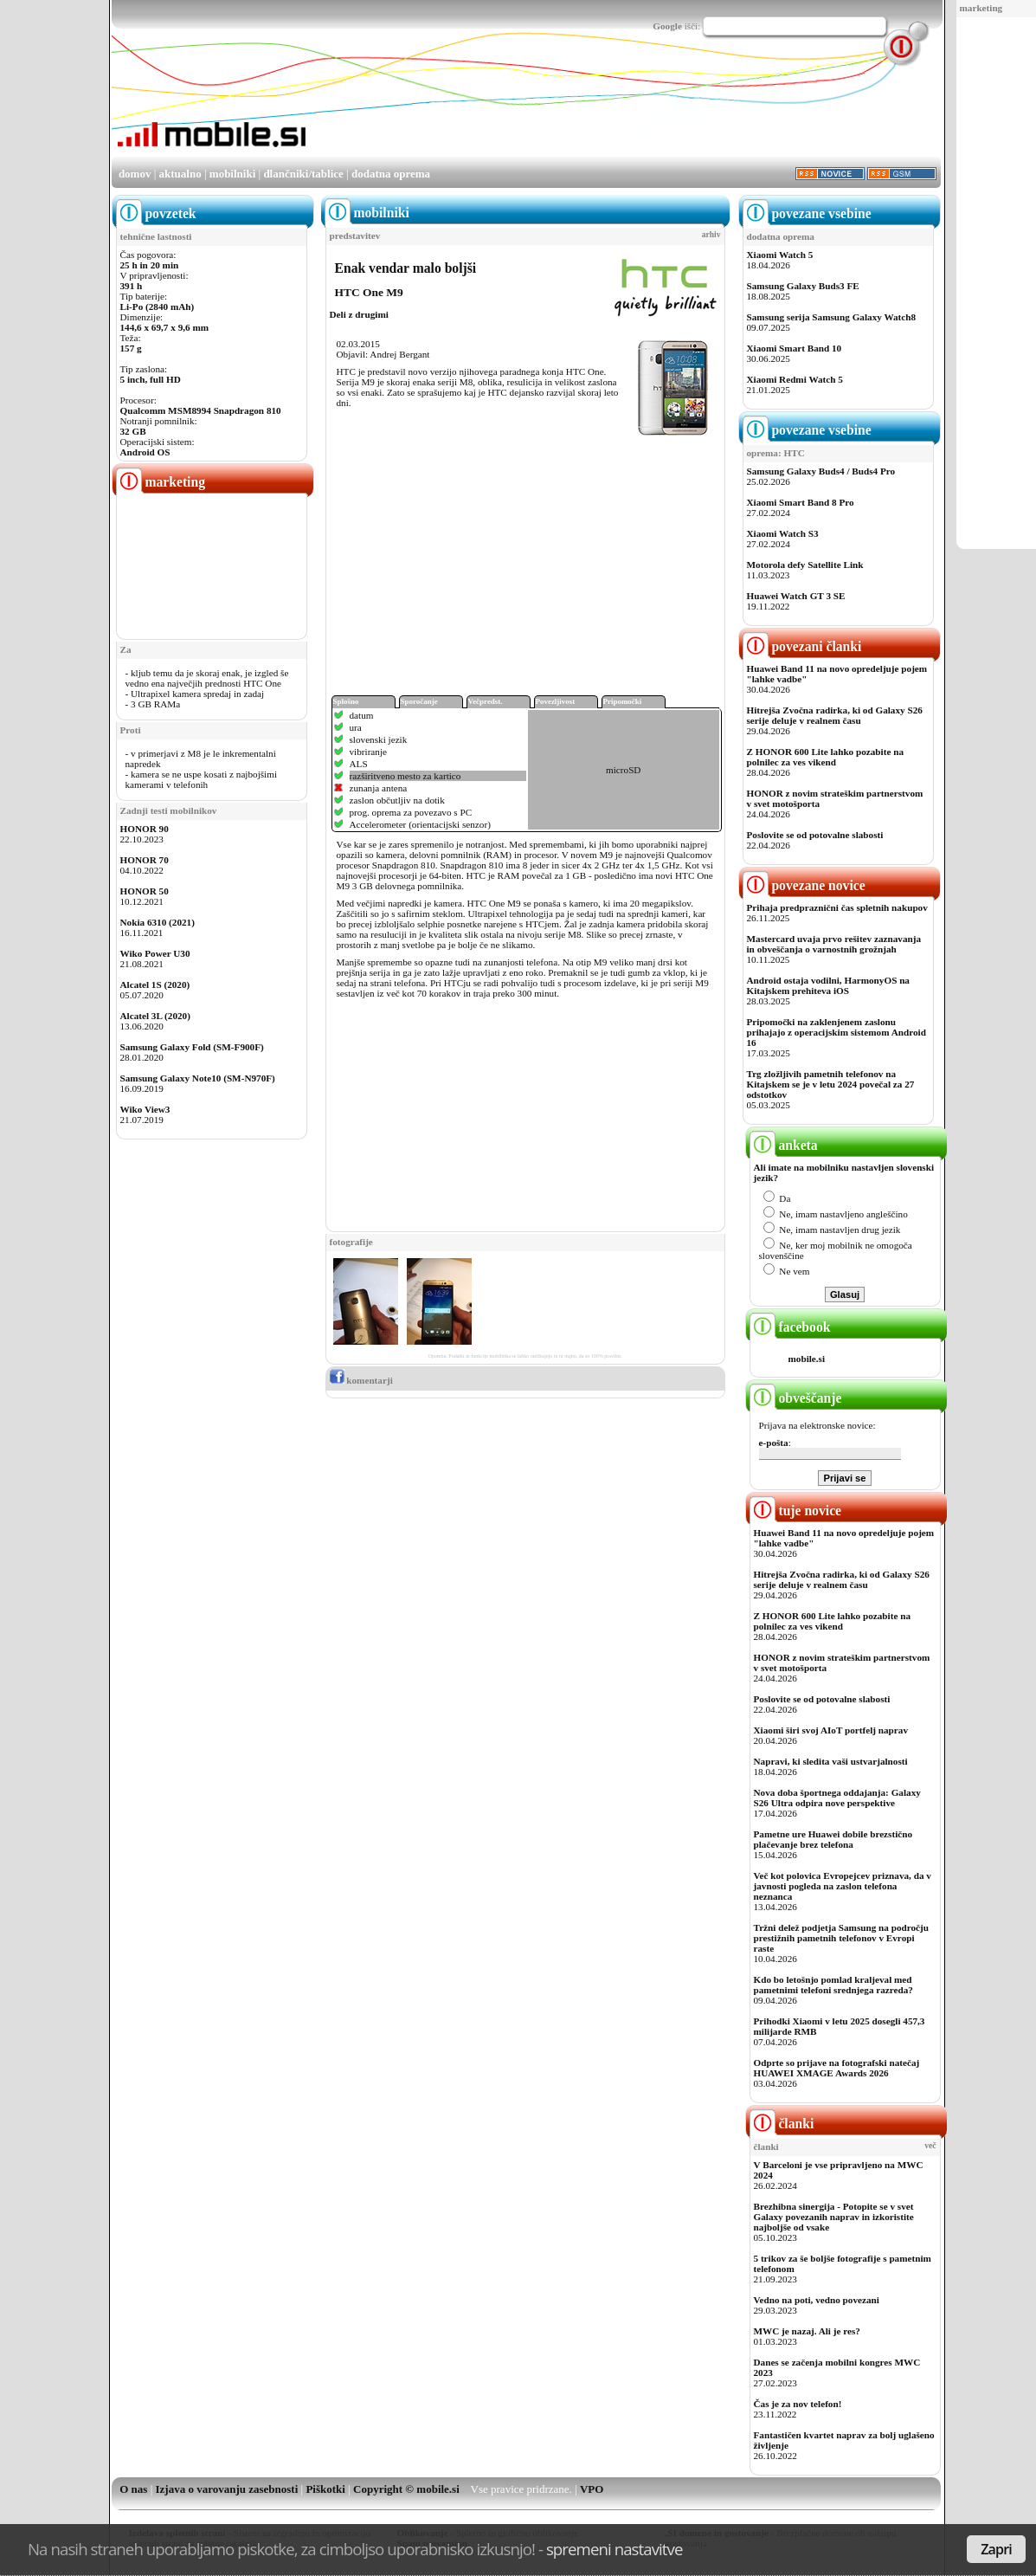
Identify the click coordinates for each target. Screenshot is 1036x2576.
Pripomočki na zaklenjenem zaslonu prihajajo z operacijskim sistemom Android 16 (836, 1032)
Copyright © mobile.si (406, 2488)
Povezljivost (556, 701)
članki (782, 2123)
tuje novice (796, 1510)
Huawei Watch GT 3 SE (796, 596)
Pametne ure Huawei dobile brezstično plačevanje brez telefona (833, 1839)
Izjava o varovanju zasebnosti (227, 2488)
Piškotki (325, 2488)
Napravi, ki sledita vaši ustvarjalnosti (831, 1761)
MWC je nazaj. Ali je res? (807, 2331)
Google (667, 26)
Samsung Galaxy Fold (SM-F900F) (192, 1047)
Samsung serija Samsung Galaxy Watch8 (832, 317)
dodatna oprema (390, 173)
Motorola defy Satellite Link (805, 564)
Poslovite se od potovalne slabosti (815, 835)
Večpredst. (485, 701)
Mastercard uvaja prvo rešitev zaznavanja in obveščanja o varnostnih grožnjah (834, 943)
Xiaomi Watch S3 (783, 533)
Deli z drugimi (359, 314)
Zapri (996, 2549)
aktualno (180, 173)
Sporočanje (419, 701)
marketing (981, 8)
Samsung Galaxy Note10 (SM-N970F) (197, 1078)
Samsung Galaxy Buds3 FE (803, 286)
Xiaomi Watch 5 (780, 254)
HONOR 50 (144, 891)
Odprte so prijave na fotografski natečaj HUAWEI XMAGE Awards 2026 (837, 2067)
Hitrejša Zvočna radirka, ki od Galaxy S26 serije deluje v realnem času (835, 715)
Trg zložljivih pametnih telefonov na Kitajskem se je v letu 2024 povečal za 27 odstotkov (831, 1084)
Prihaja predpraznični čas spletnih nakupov (837, 907)
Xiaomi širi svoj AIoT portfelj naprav (831, 1730)
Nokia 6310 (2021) (157, 922)
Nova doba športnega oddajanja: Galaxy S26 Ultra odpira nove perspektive (837, 1797)
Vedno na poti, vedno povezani (816, 2300)
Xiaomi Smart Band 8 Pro (800, 502)
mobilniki (232, 173)
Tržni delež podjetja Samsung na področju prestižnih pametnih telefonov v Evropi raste (842, 1937)
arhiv (711, 234)
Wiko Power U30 (155, 953)
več (930, 2145)
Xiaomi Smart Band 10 (794, 348)
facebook (790, 1327)
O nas (133, 2488)
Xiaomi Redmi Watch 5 (795, 379)
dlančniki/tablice (303, 173)
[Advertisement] (626, 106)
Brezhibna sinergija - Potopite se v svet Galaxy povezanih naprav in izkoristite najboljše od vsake (834, 2216)
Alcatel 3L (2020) (155, 1015)
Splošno (346, 701)
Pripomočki (622, 701)
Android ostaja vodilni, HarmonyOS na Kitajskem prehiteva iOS (828, 985)
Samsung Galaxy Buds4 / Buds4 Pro (821, 471)
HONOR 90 (144, 828)
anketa (784, 1145)
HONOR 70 (144, 860)
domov (135, 173)
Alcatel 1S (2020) (155, 984)
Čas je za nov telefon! (798, 2403)
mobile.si (807, 1358)
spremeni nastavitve (614, 2549)
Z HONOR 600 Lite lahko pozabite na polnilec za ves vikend (825, 756)
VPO (591, 2488)
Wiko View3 (145, 1109)
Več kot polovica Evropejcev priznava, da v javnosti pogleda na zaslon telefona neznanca (842, 1885)
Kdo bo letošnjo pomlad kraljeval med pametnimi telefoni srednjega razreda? (833, 1984)
